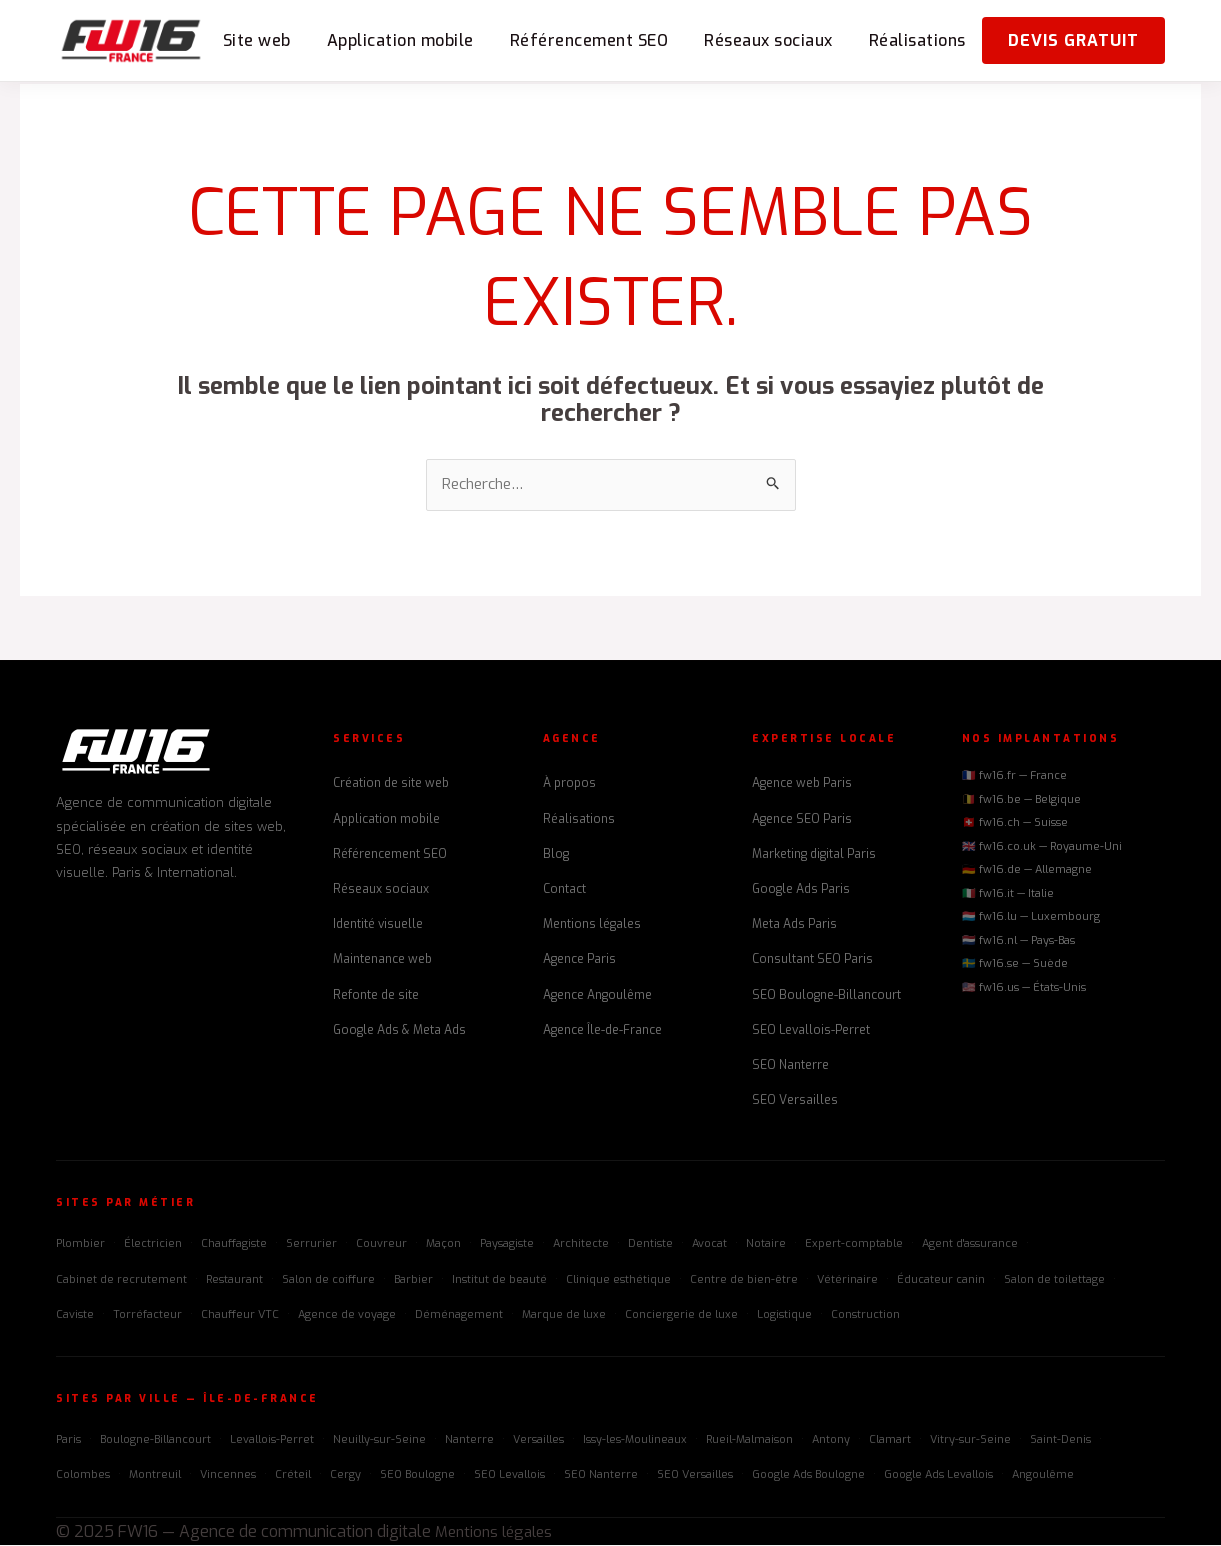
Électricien (153, 1245)
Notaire (766, 1245)
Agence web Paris (802, 785)
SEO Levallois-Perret (811, 1031)
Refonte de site (376, 996)
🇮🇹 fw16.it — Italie (1008, 894)
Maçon (443, 1245)
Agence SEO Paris (802, 820)
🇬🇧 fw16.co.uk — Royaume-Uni (1042, 847)
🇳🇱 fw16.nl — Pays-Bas (1018, 941)
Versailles (538, 1441)
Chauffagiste (234, 1245)
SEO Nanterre (790, 1066)
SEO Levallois (509, 1476)
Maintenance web (382, 961)
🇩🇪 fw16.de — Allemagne (1027, 871)
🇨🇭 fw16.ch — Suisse (1015, 824)
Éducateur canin (941, 1280)
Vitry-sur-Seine (970, 1441)
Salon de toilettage (1054, 1280)
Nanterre (469, 1441)
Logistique (784, 1315)
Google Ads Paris (801, 890)
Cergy (345, 1476)
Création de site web (391, 785)
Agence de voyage (347, 1315)
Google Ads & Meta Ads (399, 1031)
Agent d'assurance (970, 1245)
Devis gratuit (1073, 40)
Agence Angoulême (597, 996)
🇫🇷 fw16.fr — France (1014, 777)
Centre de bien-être (744, 1280)
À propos (569, 785)
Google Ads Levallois (938, 1476)
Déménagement (459, 1315)
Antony (831, 1441)
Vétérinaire (847, 1280)
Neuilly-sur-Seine (379, 1441)
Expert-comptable (854, 1245)
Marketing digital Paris (814, 855)
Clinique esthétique (618, 1280)
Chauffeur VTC (240, 1315)
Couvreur (381, 1245)
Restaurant (234, 1280)
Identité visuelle (378, 926)
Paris (68, 1441)
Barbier (413, 1280)
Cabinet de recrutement (121, 1280)
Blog (556, 855)
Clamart (890, 1441)
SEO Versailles (795, 1102)
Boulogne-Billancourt (155, 1441)
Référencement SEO (589, 40)
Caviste (75, 1315)
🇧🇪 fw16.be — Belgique (1021, 800)
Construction (865, 1315)
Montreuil (155, 1476)
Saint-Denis (1060, 1441)
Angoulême (1043, 1476)
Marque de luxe (564, 1315)
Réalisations (917, 40)
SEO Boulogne (417, 1476)
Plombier (80, 1245)
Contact (564, 890)
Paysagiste (507, 1245)
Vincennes (228, 1476)
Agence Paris (579, 961)
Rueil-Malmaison (749, 1441)
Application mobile (400, 40)
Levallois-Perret (272, 1441)
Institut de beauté (499, 1280)
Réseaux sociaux (768, 40)
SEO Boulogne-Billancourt (826, 996)
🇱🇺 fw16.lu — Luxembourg (1031, 918)
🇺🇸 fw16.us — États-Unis (1024, 988)
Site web (257, 40)
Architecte (581, 1245)
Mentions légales (592, 926)
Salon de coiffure (328, 1280)
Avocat (709, 1245)
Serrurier (311, 1245)
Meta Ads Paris (794, 926)
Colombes (83, 1476)
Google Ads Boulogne (808, 1476)
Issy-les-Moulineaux (635, 1441)
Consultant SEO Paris (812, 961)
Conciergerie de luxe (681, 1315)
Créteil (293, 1476)
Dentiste (650, 1245)
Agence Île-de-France (602, 1031)
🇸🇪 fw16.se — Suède (1015, 965)
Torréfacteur (147, 1315)
